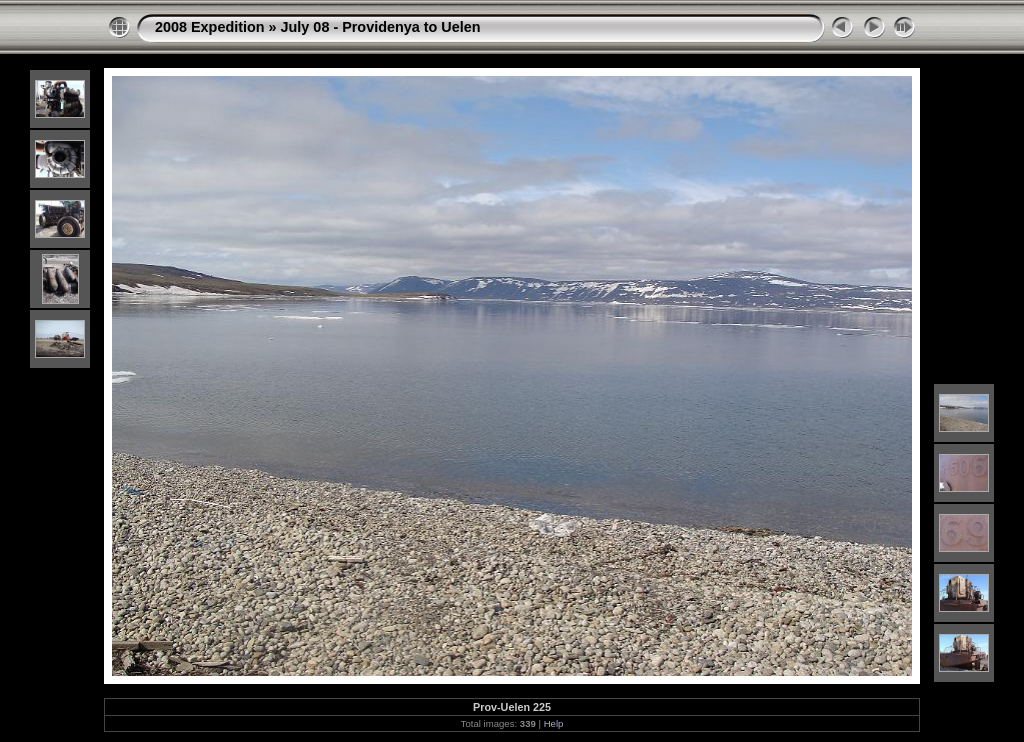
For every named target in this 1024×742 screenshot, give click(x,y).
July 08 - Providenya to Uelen (381, 27)
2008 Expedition (210, 27)
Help (554, 723)
